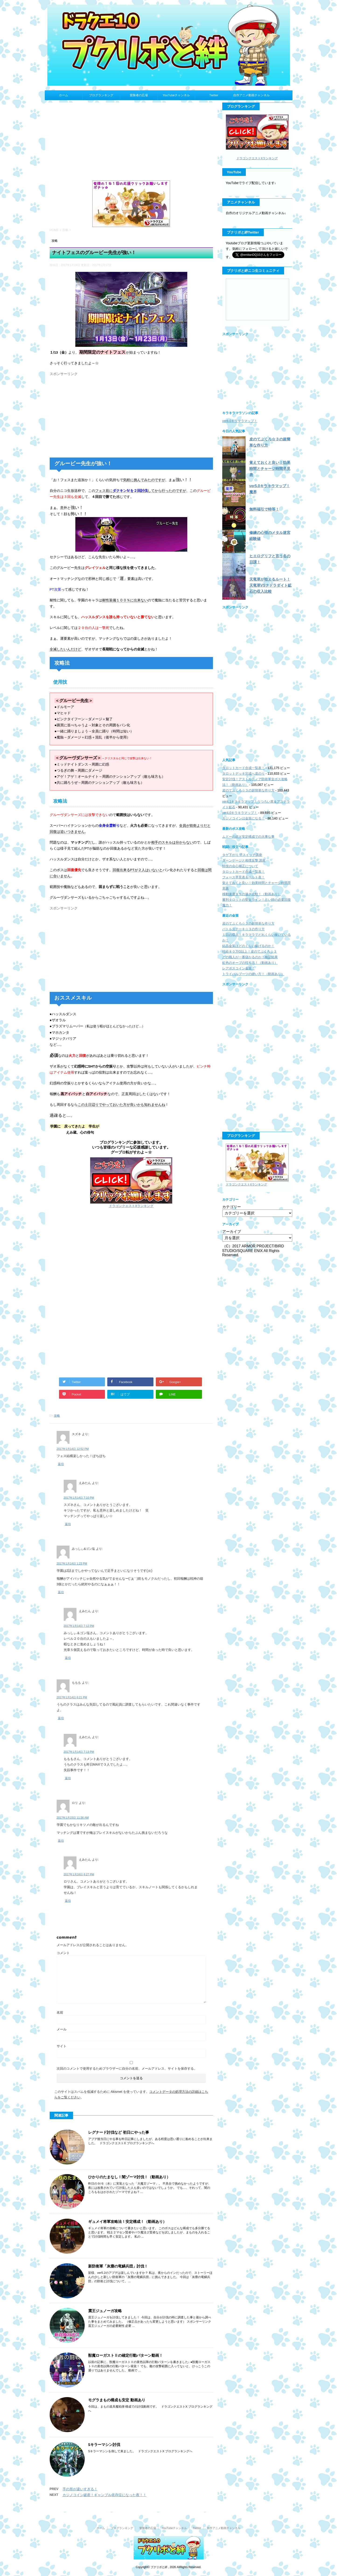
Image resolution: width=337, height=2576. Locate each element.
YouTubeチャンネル (176, 95)
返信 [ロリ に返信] (61, 1840)
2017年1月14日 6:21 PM (72, 1697)
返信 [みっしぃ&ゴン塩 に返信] (61, 1592)
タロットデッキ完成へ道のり (243, 773)
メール (61, 2029)
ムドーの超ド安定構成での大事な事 (248, 836)
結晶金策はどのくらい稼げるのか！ (248, 946)
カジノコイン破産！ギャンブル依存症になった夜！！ (104, 2495)
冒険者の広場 (139, 95)
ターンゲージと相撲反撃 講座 (244, 860)
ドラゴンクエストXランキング (131, 1206)
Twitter (213, 95)
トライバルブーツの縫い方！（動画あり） (253, 974)
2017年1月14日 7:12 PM (79, 1626)
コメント (63, 1953)
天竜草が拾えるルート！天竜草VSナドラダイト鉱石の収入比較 (270, 585)
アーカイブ (231, 1232)
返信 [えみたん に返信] (68, 1524)
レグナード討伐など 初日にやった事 (118, 2133)
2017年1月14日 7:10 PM (79, 1497)
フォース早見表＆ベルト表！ (243, 877)
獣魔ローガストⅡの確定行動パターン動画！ (125, 2356)
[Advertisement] (131, 142)
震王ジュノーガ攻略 (105, 2311)
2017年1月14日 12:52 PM (73, 1449)
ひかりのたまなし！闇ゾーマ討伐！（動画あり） (129, 2177)
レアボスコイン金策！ (238, 968)
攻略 (57, 1415)
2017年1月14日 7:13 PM (79, 1751)
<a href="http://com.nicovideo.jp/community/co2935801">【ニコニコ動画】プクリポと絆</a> (257, 299)
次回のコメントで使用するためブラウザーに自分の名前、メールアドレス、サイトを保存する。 (127, 2068)
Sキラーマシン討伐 (104, 2445)
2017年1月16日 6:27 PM (79, 1874)
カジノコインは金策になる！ (243, 818)
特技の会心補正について (240, 866)
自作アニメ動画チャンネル (251, 95)
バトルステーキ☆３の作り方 (243, 929)
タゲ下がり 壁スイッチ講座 (242, 855)
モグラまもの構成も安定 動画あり (116, 2400)
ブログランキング (101, 95)
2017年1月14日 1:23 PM (72, 1563)
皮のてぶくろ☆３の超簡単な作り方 (248, 790)
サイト (61, 2046)
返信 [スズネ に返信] (61, 1464)
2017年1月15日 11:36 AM (73, 1817)
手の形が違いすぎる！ (80, 2489)
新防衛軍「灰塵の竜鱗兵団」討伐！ (118, 2266)
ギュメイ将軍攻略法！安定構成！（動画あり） (127, 2222)
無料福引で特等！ (264, 509)
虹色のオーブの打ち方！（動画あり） (250, 963)
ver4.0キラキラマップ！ (239, 813)
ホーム (63, 95)
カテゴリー (231, 1207)
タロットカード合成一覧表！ (243, 768)
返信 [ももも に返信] (61, 1718)
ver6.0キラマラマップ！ (239, 421)
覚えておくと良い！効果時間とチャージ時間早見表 (269, 469)
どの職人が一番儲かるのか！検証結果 (250, 957)
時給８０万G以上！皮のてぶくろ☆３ (249, 951)
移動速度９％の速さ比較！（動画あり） (251, 894)
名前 (60, 2012)
